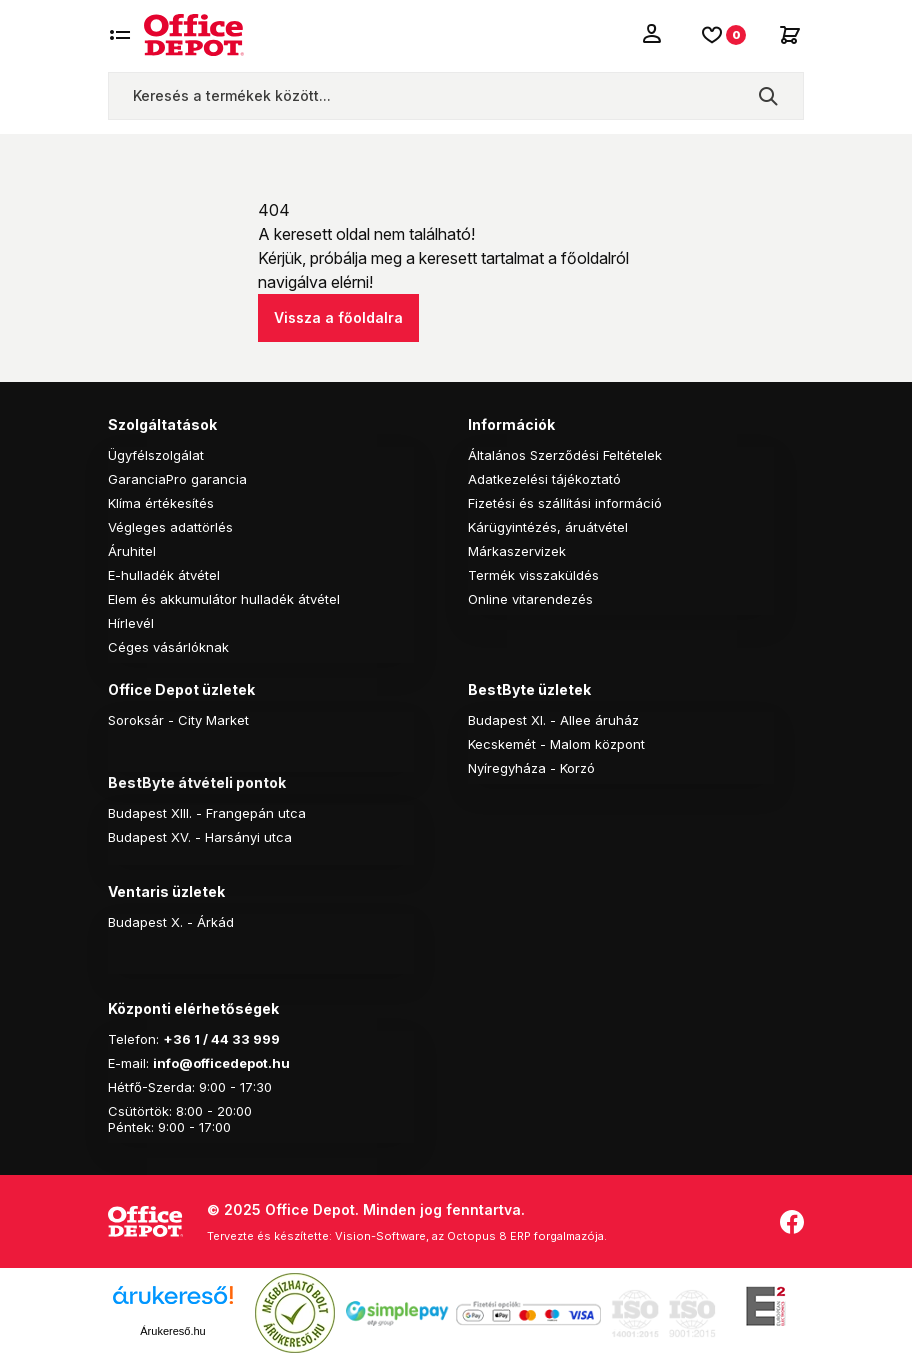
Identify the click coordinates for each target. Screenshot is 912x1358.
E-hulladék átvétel (164, 575)
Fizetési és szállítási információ (565, 503)
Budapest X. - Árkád (171, 922)
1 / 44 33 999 (235, 1039)
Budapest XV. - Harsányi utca (200, 837)
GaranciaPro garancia (177, 479)
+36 (177, 1039)
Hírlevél (131, 623)
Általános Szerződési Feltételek (565, 455)
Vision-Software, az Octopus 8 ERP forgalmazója (469, 1236)
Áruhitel (132, 551)
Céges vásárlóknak (168, 647)
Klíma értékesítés (161, 503)
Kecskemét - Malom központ (556, 744)
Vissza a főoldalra (338, 317)
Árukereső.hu (172, 1331)
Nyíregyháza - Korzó (531, 768)
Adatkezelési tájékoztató (544, 479)
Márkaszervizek (517, 551)
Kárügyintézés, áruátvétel (548, 527)
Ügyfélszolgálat (156, 455)
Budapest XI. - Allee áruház (553, 720)
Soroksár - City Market (178, 720)
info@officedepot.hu (221, 1063)
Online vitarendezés (530, 599)
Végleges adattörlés (170, 527)
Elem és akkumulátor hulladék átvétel (224, 599)
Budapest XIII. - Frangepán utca (207, 813)
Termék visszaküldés (533, 575)
